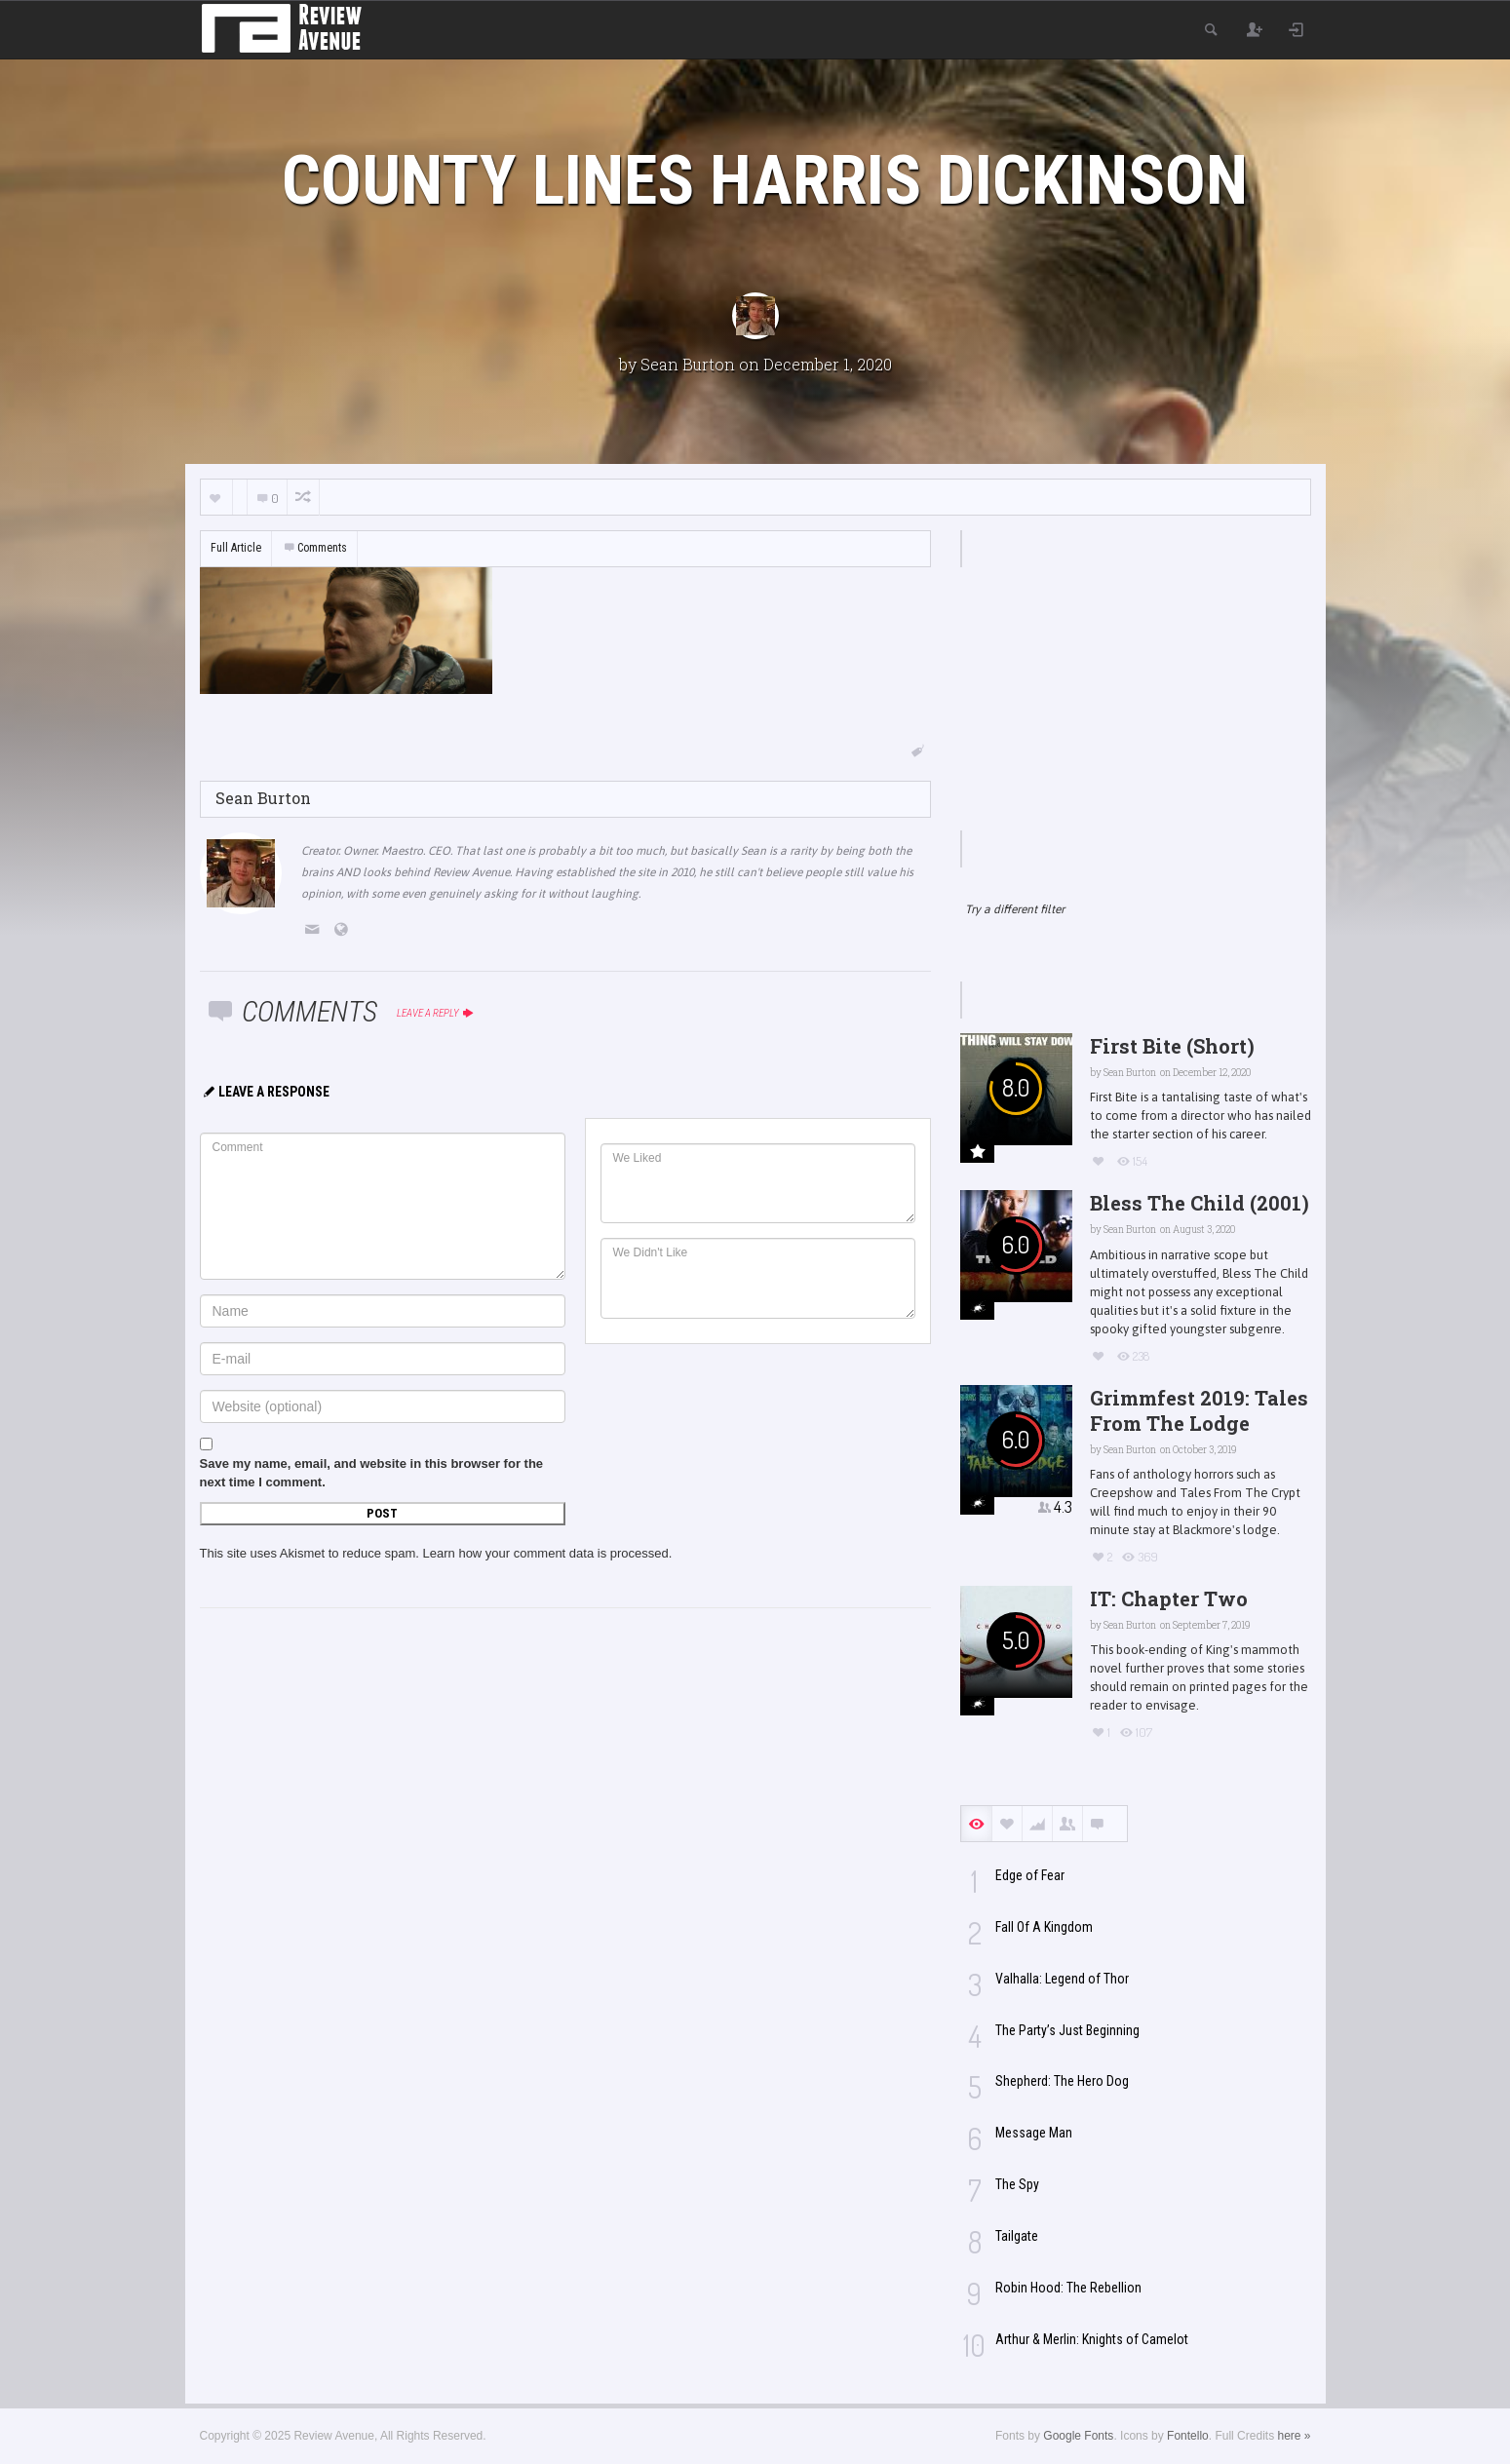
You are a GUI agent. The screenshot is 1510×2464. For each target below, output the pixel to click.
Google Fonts (1078, 2436)
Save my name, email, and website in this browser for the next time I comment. (372, 1472)
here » (1293, 2436)
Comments (315, 548)
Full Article (236, 548)
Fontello (1188, 2436)
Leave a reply (436, 1013)
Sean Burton (687, 364)
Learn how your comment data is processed (546, 1553)
